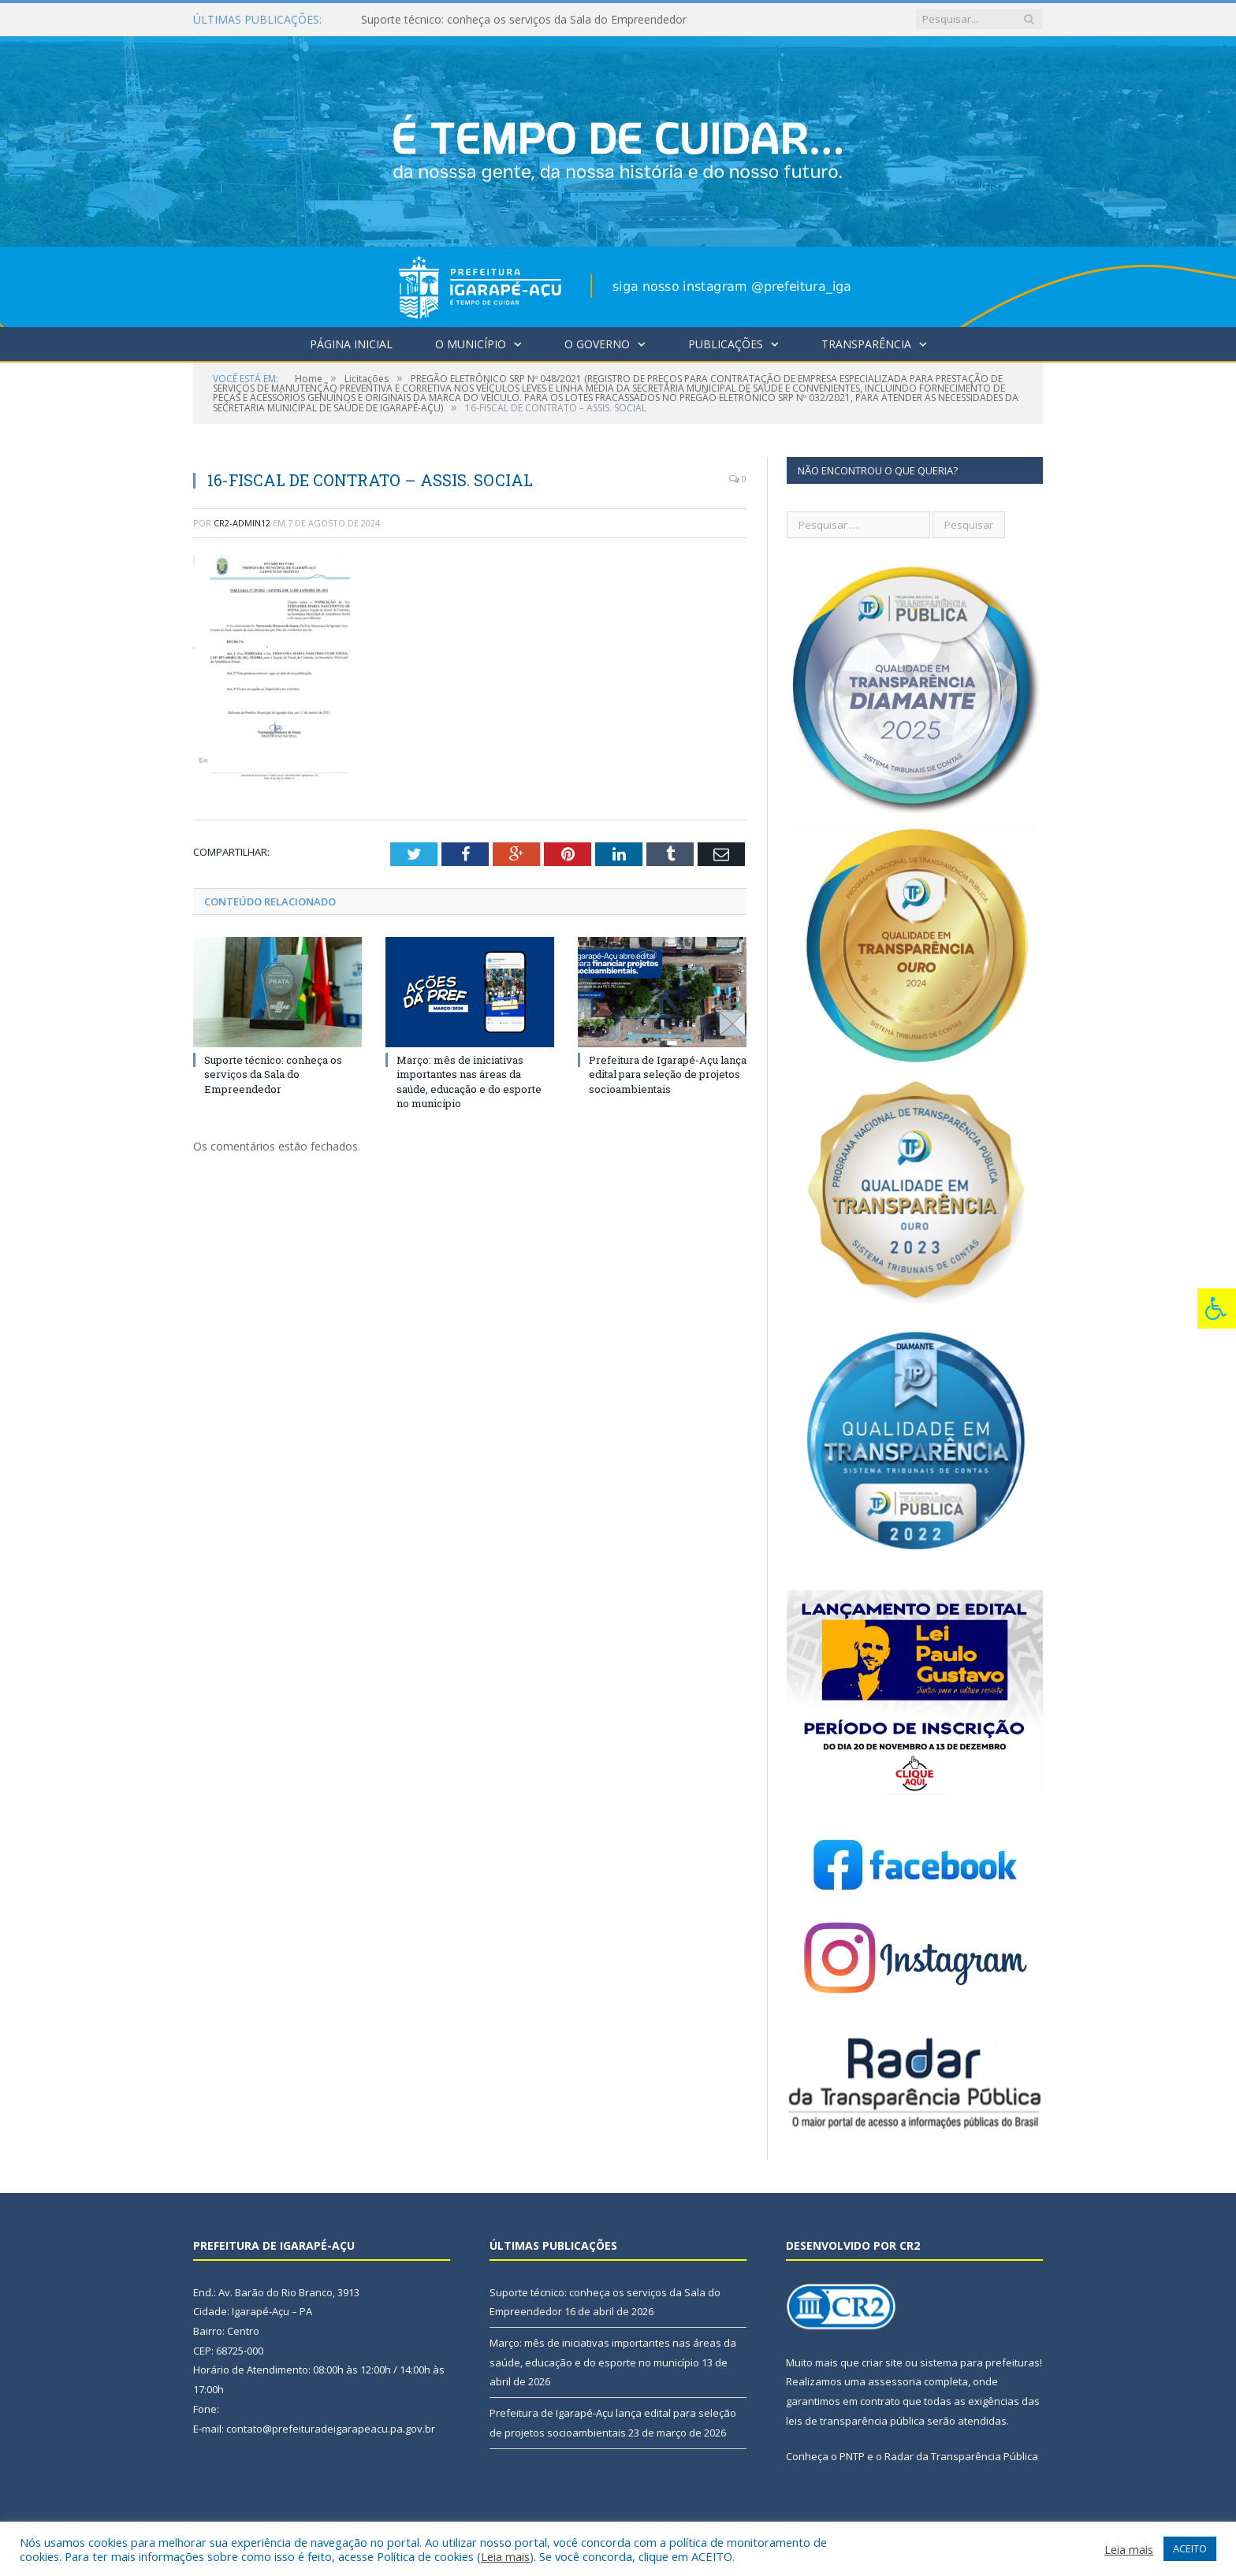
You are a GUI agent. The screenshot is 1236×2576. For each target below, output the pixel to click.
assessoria (894, 2381)
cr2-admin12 (242, 523)
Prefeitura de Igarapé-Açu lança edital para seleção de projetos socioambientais (667, 1074)
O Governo (597, 343)
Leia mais (505, 2556)
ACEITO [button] (1190, 2548)
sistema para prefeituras (980, 2362)
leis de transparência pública (855, 2421)
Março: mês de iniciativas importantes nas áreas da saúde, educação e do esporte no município (469, 1081)
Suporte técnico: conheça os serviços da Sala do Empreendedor (524, 20)
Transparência (866, 343)
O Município (470, 343)
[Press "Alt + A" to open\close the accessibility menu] (1216, 1308)
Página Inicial (351, 343)
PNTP (852, 2456)
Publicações (725, 343)
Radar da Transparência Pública (961, 2456)
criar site (882, 2362)
